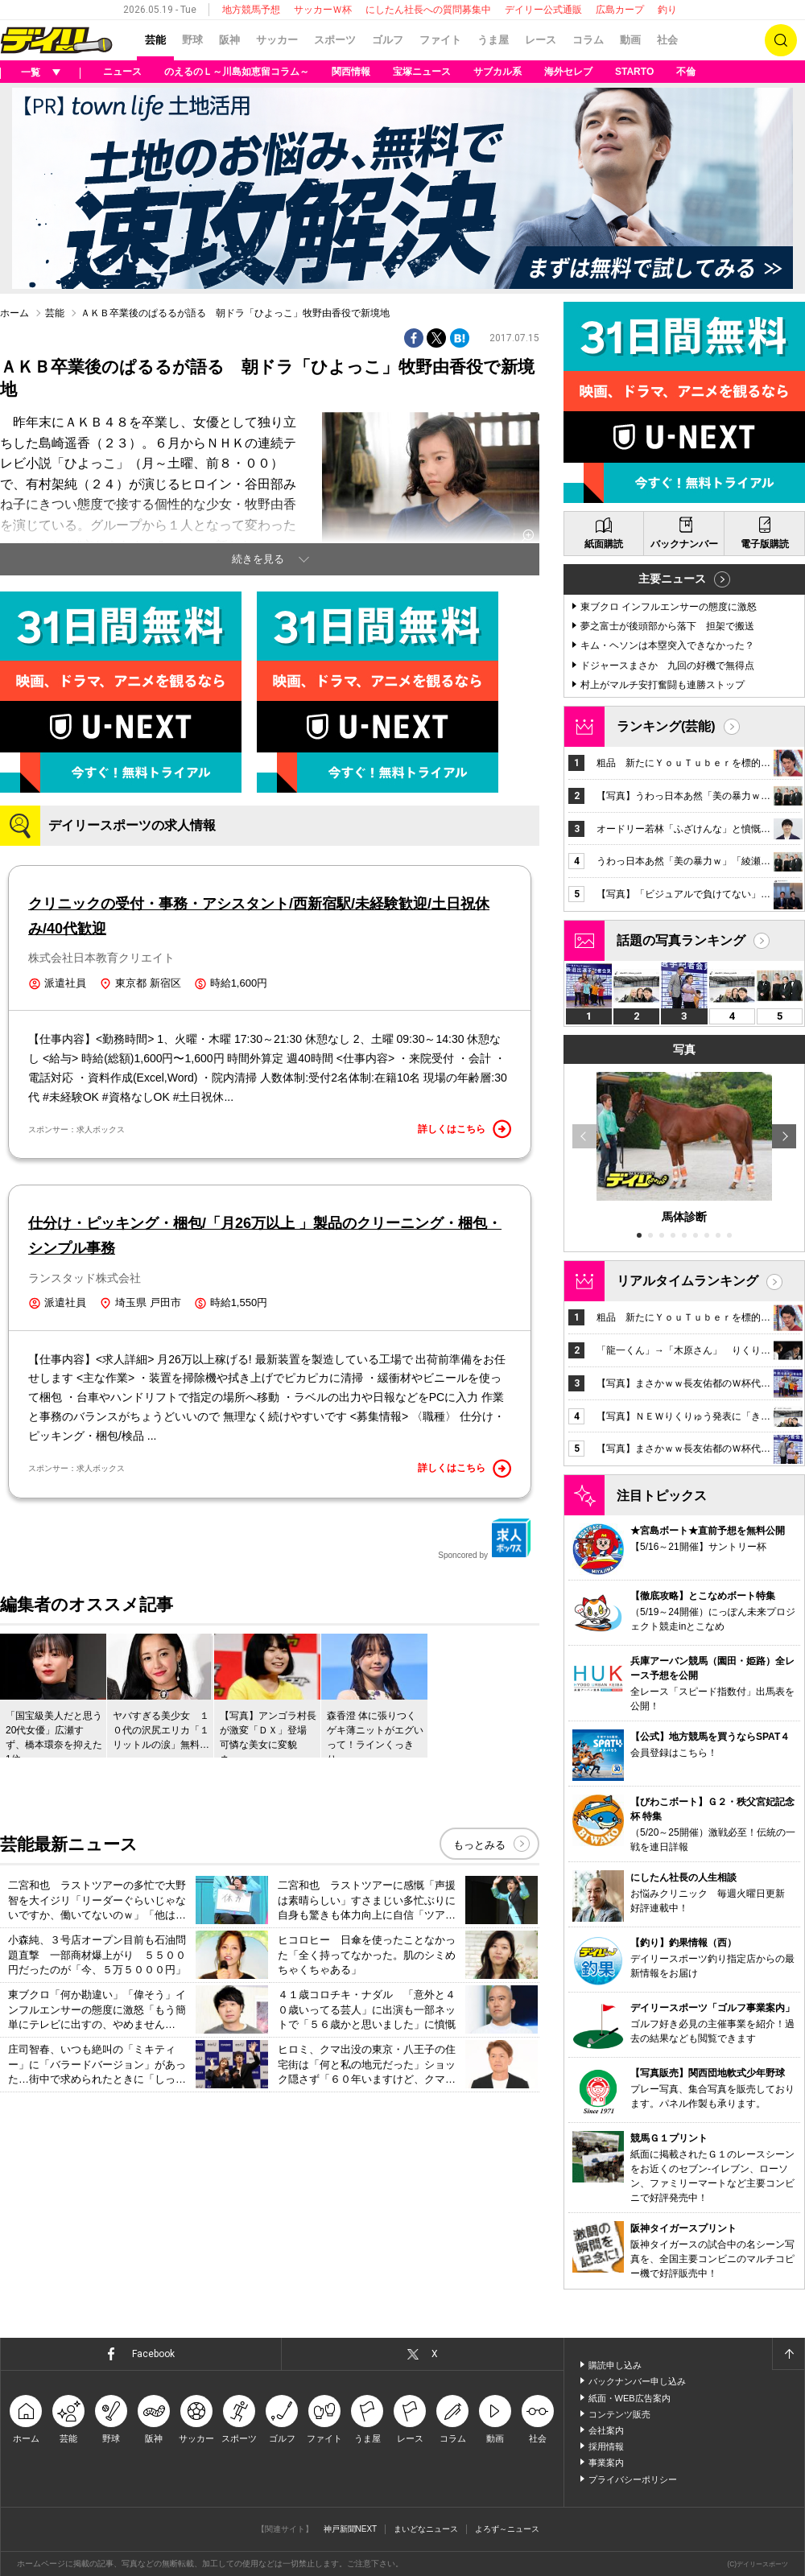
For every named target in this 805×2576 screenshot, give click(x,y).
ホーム (14, 313)
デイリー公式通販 (543, 9)
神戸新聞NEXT (351, 2528)
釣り (667, 9)
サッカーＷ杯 (323, 9)
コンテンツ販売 (619, 2414)
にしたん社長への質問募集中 (428, 9)
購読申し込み (615, 2365)
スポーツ (335, 40)
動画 (630, 40)
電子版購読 (765, 544)
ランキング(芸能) (666, 726)
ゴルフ (387, 40)
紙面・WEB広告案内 (629, 2398)
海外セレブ (568, 71)
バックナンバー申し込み (637, 2381)
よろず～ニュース (507, 2528)
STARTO (634, 71)
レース (540, 40)
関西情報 (351, 71)
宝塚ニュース (422, 71)
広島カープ (620, 9)
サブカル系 (497, 71)
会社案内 (606, 2430)
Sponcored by (484, 1539)
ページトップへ (788, 2354)
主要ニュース (672, 578)
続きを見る (258, 559)
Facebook (153, 2354)
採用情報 (606, 2446)
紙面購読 (603, 544)
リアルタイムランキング (687, 1281)
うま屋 (493, 40)
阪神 (229, 40)
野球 (192, 40)
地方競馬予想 (251, 9)
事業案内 (606, 2462)
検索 (781, 40)
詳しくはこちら (464, 1129)
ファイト (440, 40)
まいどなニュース (426, 2528)
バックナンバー (684, 544)
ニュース (122, 71)
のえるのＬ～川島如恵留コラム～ (236, 71)
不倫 (686, 71)
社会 (667, 40)
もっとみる (479, 1845)
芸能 (155, 40)
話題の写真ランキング (681, 940)
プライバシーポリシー (632, 2479)
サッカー (277, 40)
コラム (588, 40)
